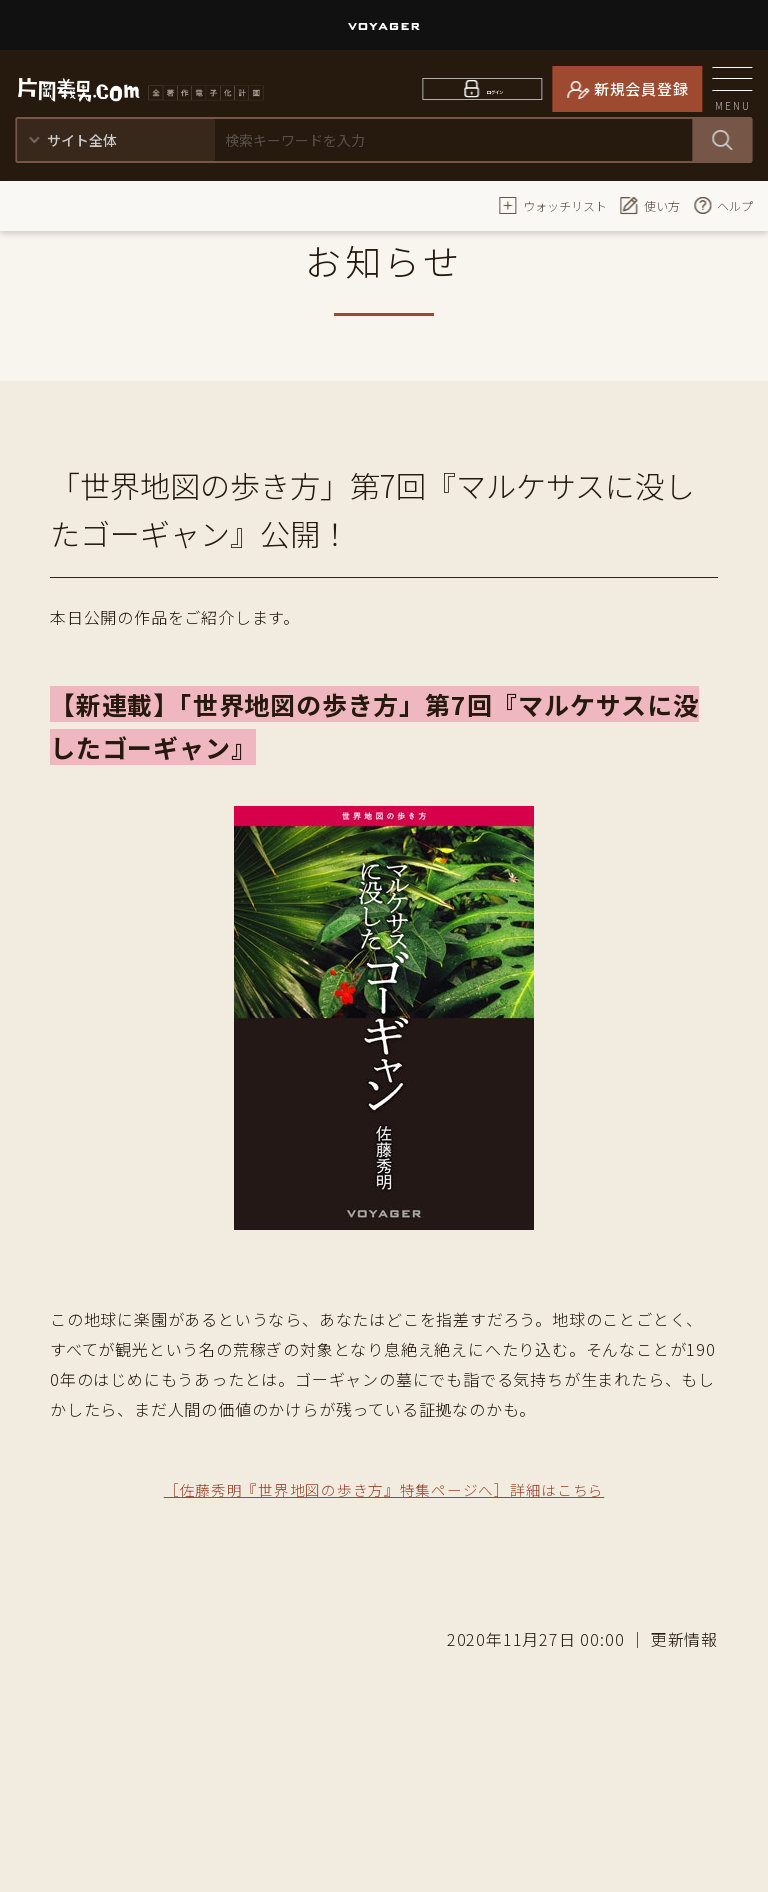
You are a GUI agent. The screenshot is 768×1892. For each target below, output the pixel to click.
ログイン (495, 88)
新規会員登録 (641, 88)
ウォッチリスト (553, 205)
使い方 (650, 205)
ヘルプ (723, 205)
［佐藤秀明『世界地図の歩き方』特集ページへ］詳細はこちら (384, 1489)
